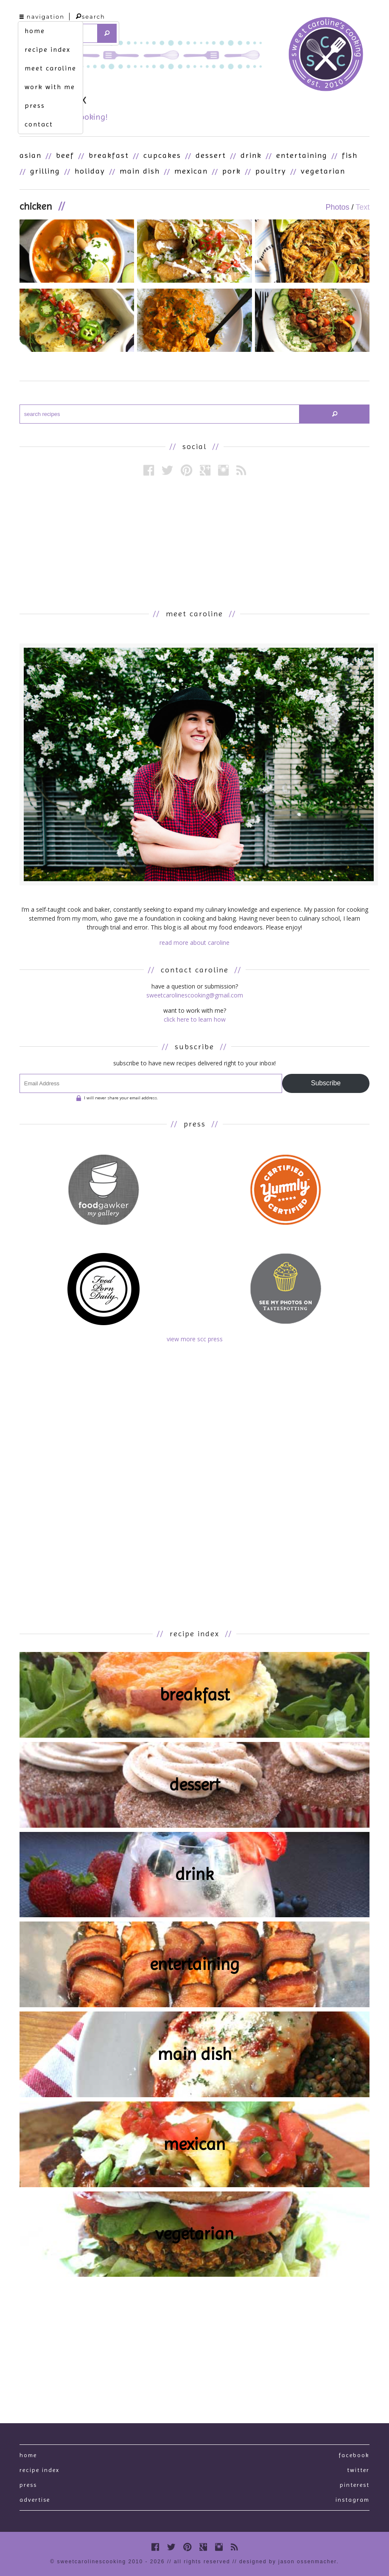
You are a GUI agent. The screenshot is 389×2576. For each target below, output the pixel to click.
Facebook (354, 2455)
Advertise (35, 2499)
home (35, 31)
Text (362, 207)
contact (39, 124)
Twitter (358, 2469)
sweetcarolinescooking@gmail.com (194, 995)
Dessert (211, 155)
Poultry (270, 170)
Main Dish (140, 170)
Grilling (45, 170)
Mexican (191, 170)
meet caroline (50, 68)
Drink (251, 155)
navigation (42, 16)
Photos (337, 207)
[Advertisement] (194, 542)
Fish (350, 155)
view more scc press (195, 1339)
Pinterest (354, 2484)
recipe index (47, 49)
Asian (31, 155)
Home (28, 2455)
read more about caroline (194, 942)
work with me (50, 87)
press (35, 105)
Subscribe (326, 1083)
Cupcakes (162, 155)
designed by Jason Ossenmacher (287, 2562)
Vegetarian (323, 170)
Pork (231, 170)
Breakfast (109, 155)
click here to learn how (195, 1019)
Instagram (352, 2499)
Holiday (90, 170)
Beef (65, 155)
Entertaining (301, 155)
